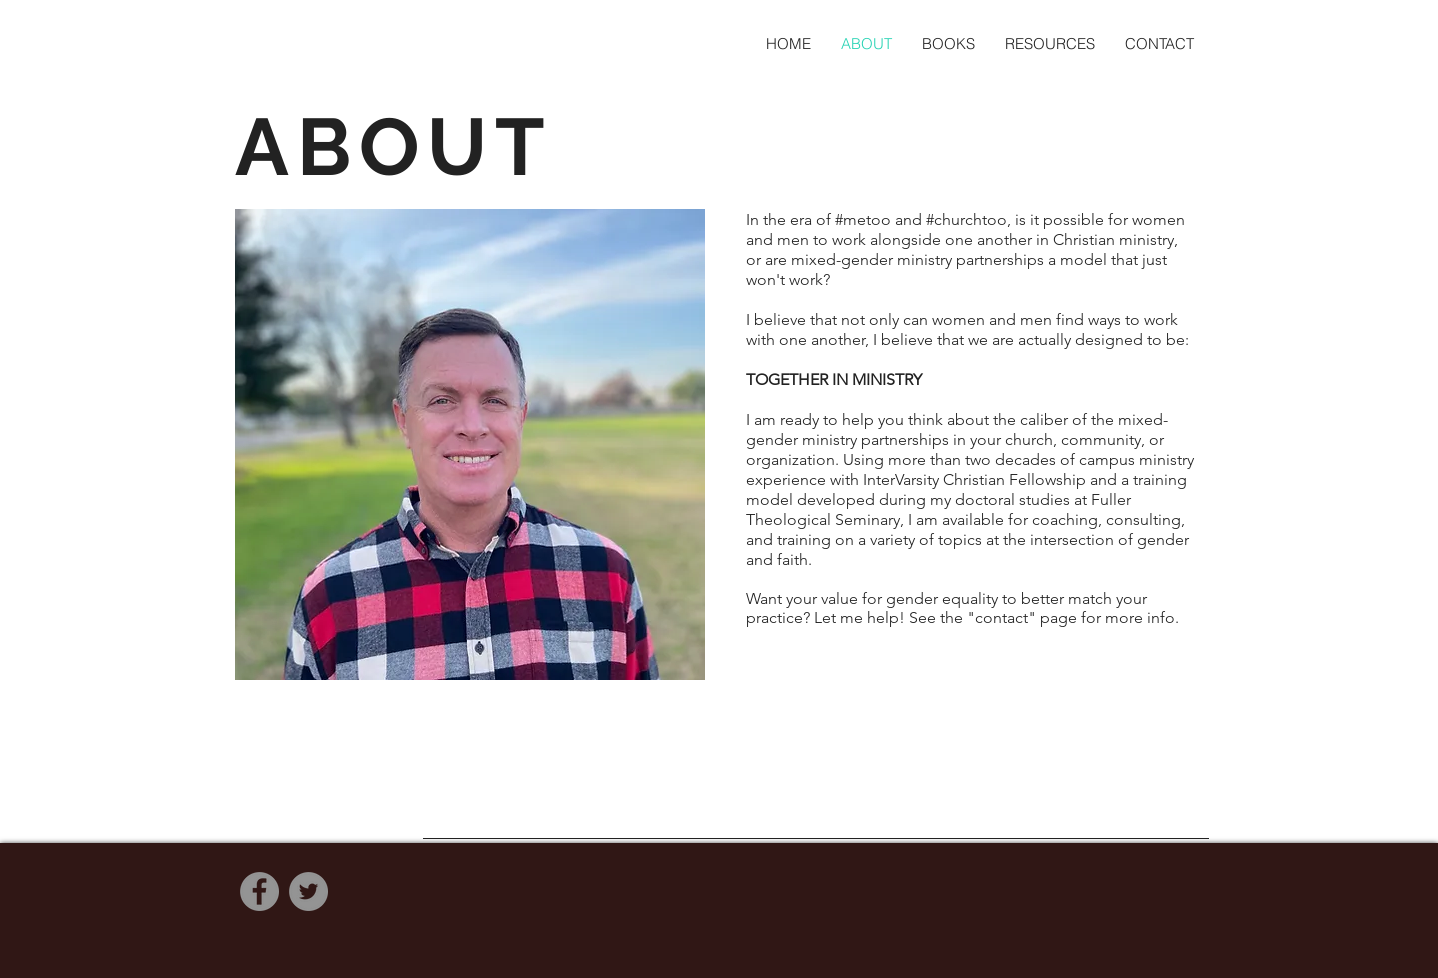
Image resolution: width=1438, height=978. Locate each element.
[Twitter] (308, 891)
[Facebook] (259, 891)
